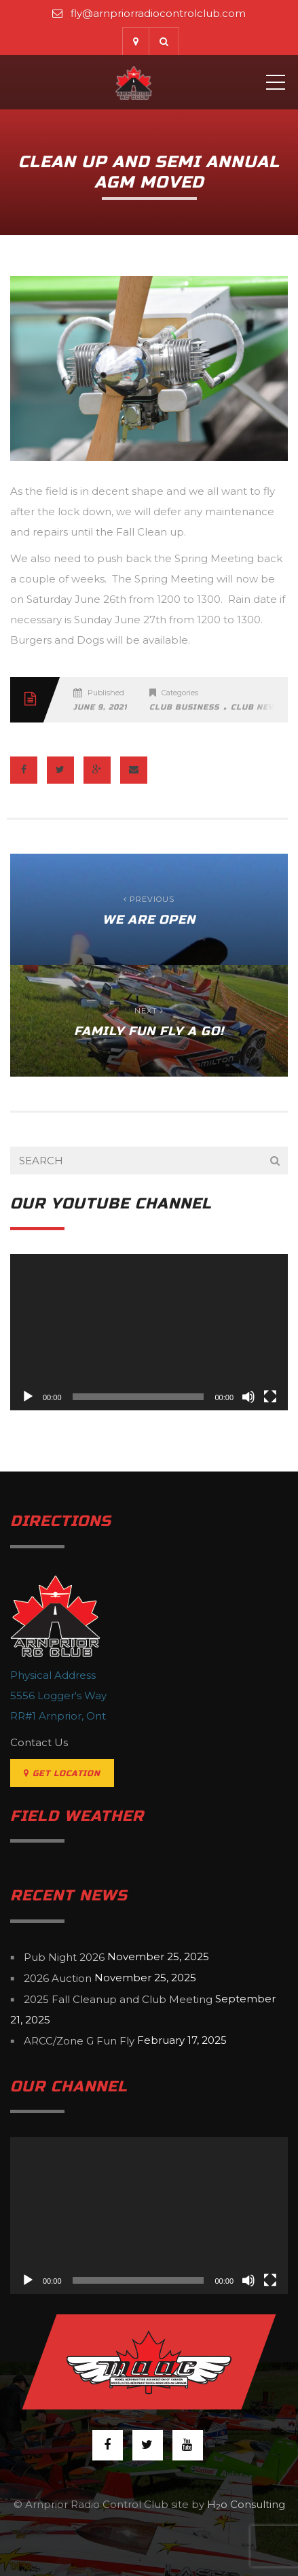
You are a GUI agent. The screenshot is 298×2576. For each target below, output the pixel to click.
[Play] (28, 1397)
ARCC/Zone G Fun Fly (79, 2040)
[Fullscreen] (270, 1397)
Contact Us (39, 1742)
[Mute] (248, 1397)
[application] (149, 1332)
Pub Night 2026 (64, 1957)
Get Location (62, 1773)
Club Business (184, 707)
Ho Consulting (246, 2504)
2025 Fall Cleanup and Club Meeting (118, 1999)
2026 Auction (58, 1978)
